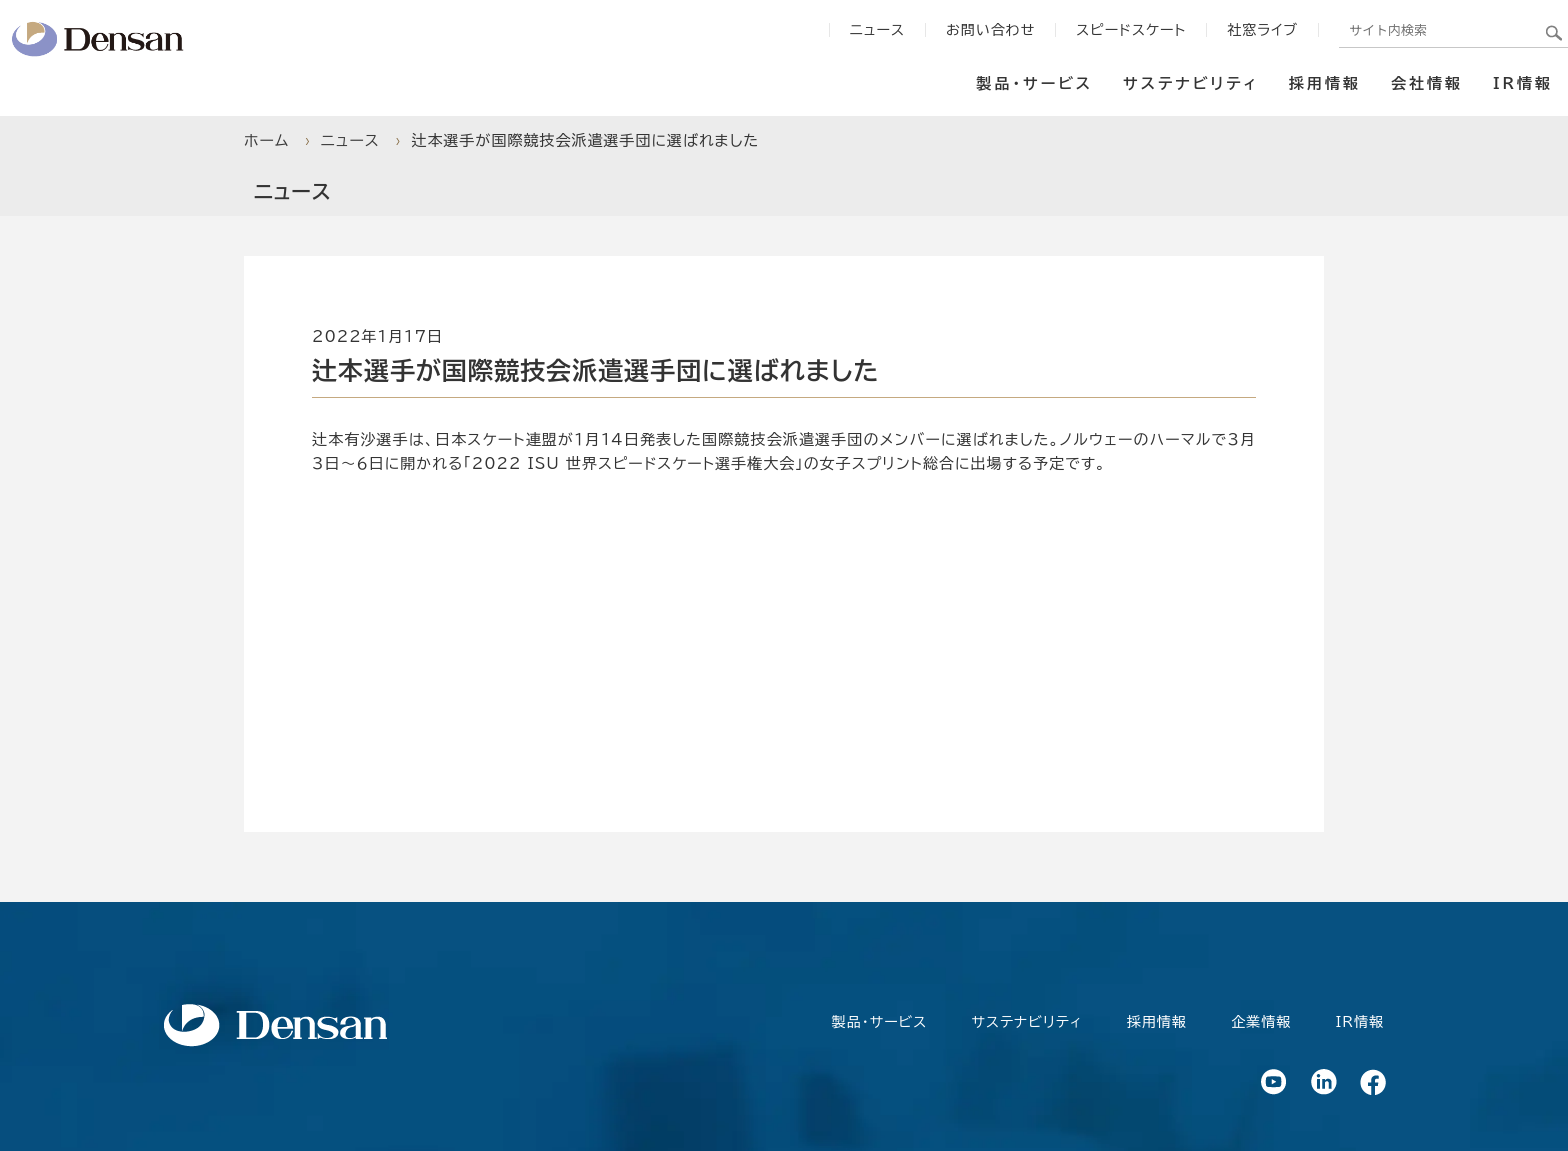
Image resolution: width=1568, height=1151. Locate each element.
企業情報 (1261, 1022)
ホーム (266, 140)
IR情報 (1523, 83)
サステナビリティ (1191, 83)
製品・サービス (879, 1022)
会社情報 (1427, 83)
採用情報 (1325, 83)
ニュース (350, 140)
